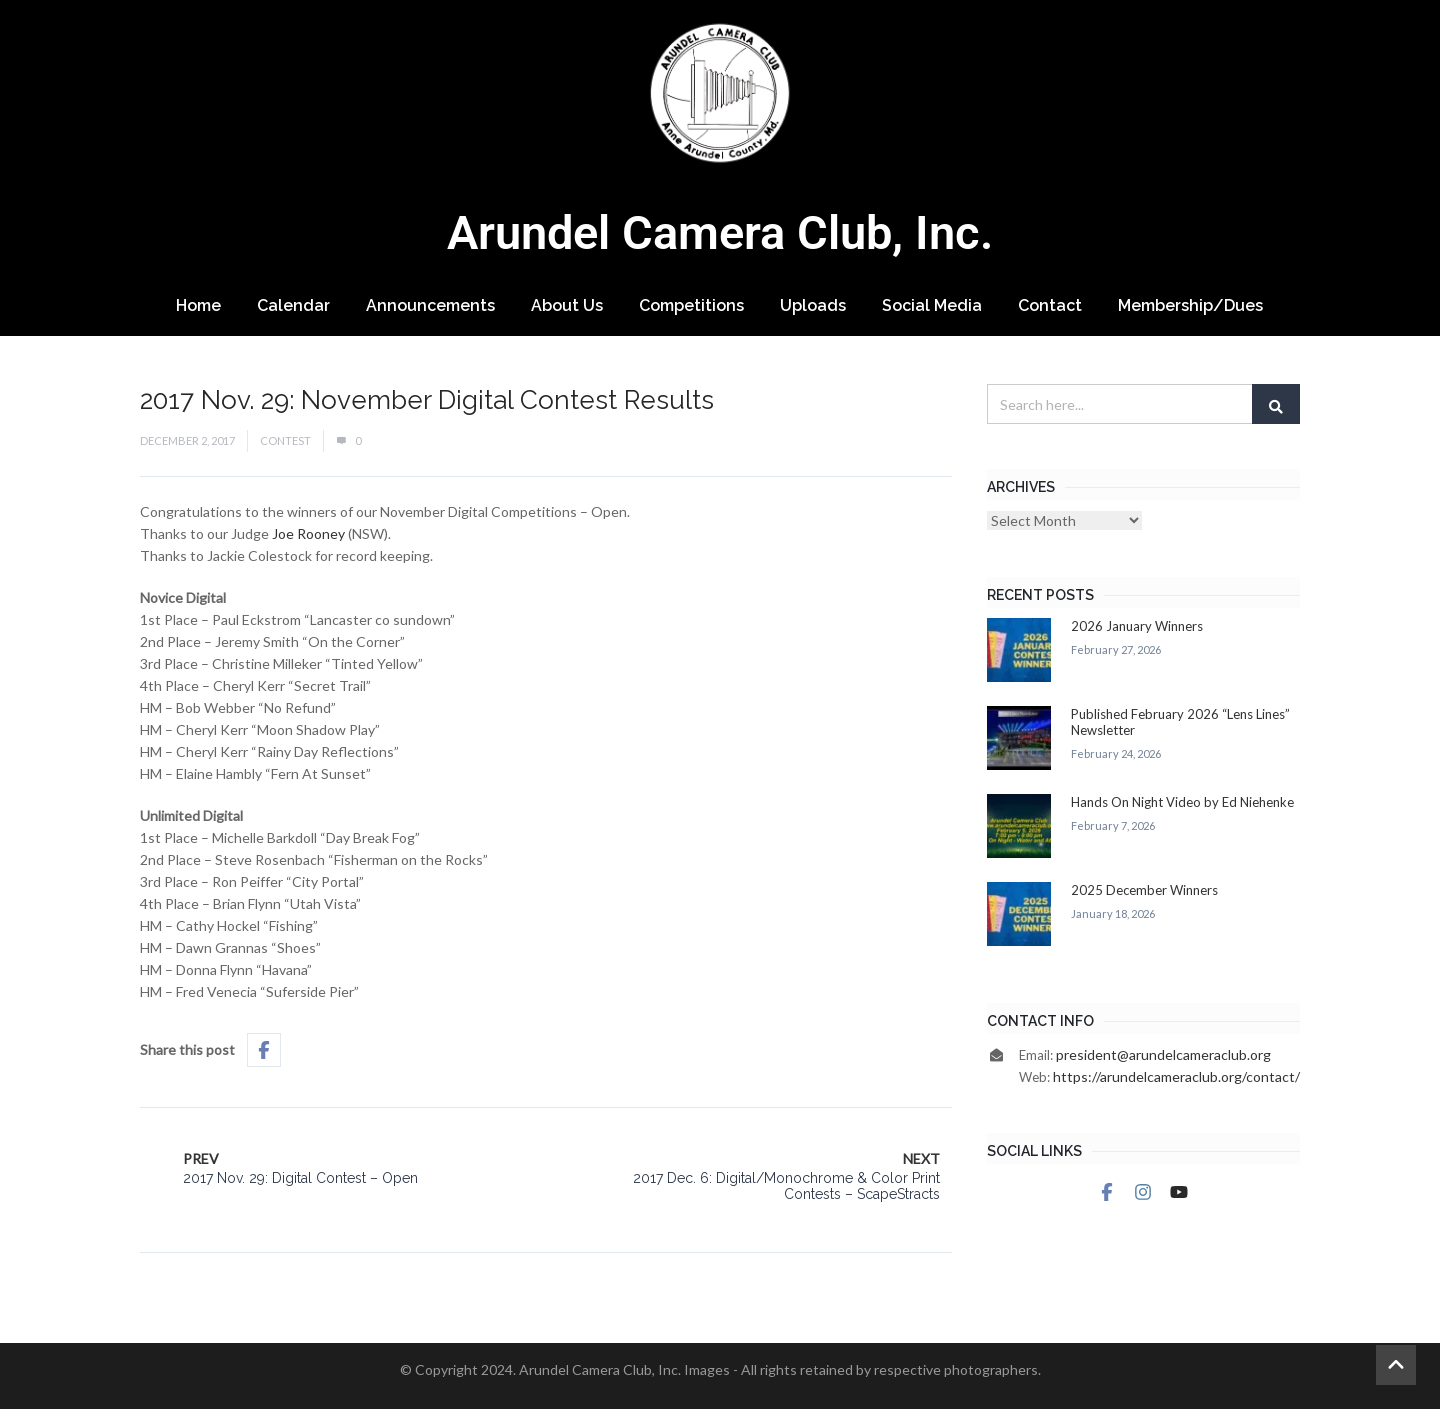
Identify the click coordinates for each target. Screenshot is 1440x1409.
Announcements (430, 305)
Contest (285, 440)
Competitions (691, 305)
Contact (1050, 305)
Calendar (293, 305)
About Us (567, 305)
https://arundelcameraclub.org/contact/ (1176, 1076)
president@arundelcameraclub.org (1163, 1054)
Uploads (813, 305)
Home (198, 305)
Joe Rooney (308, 533)
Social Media (932, 305)
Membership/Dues (1190, 305)
